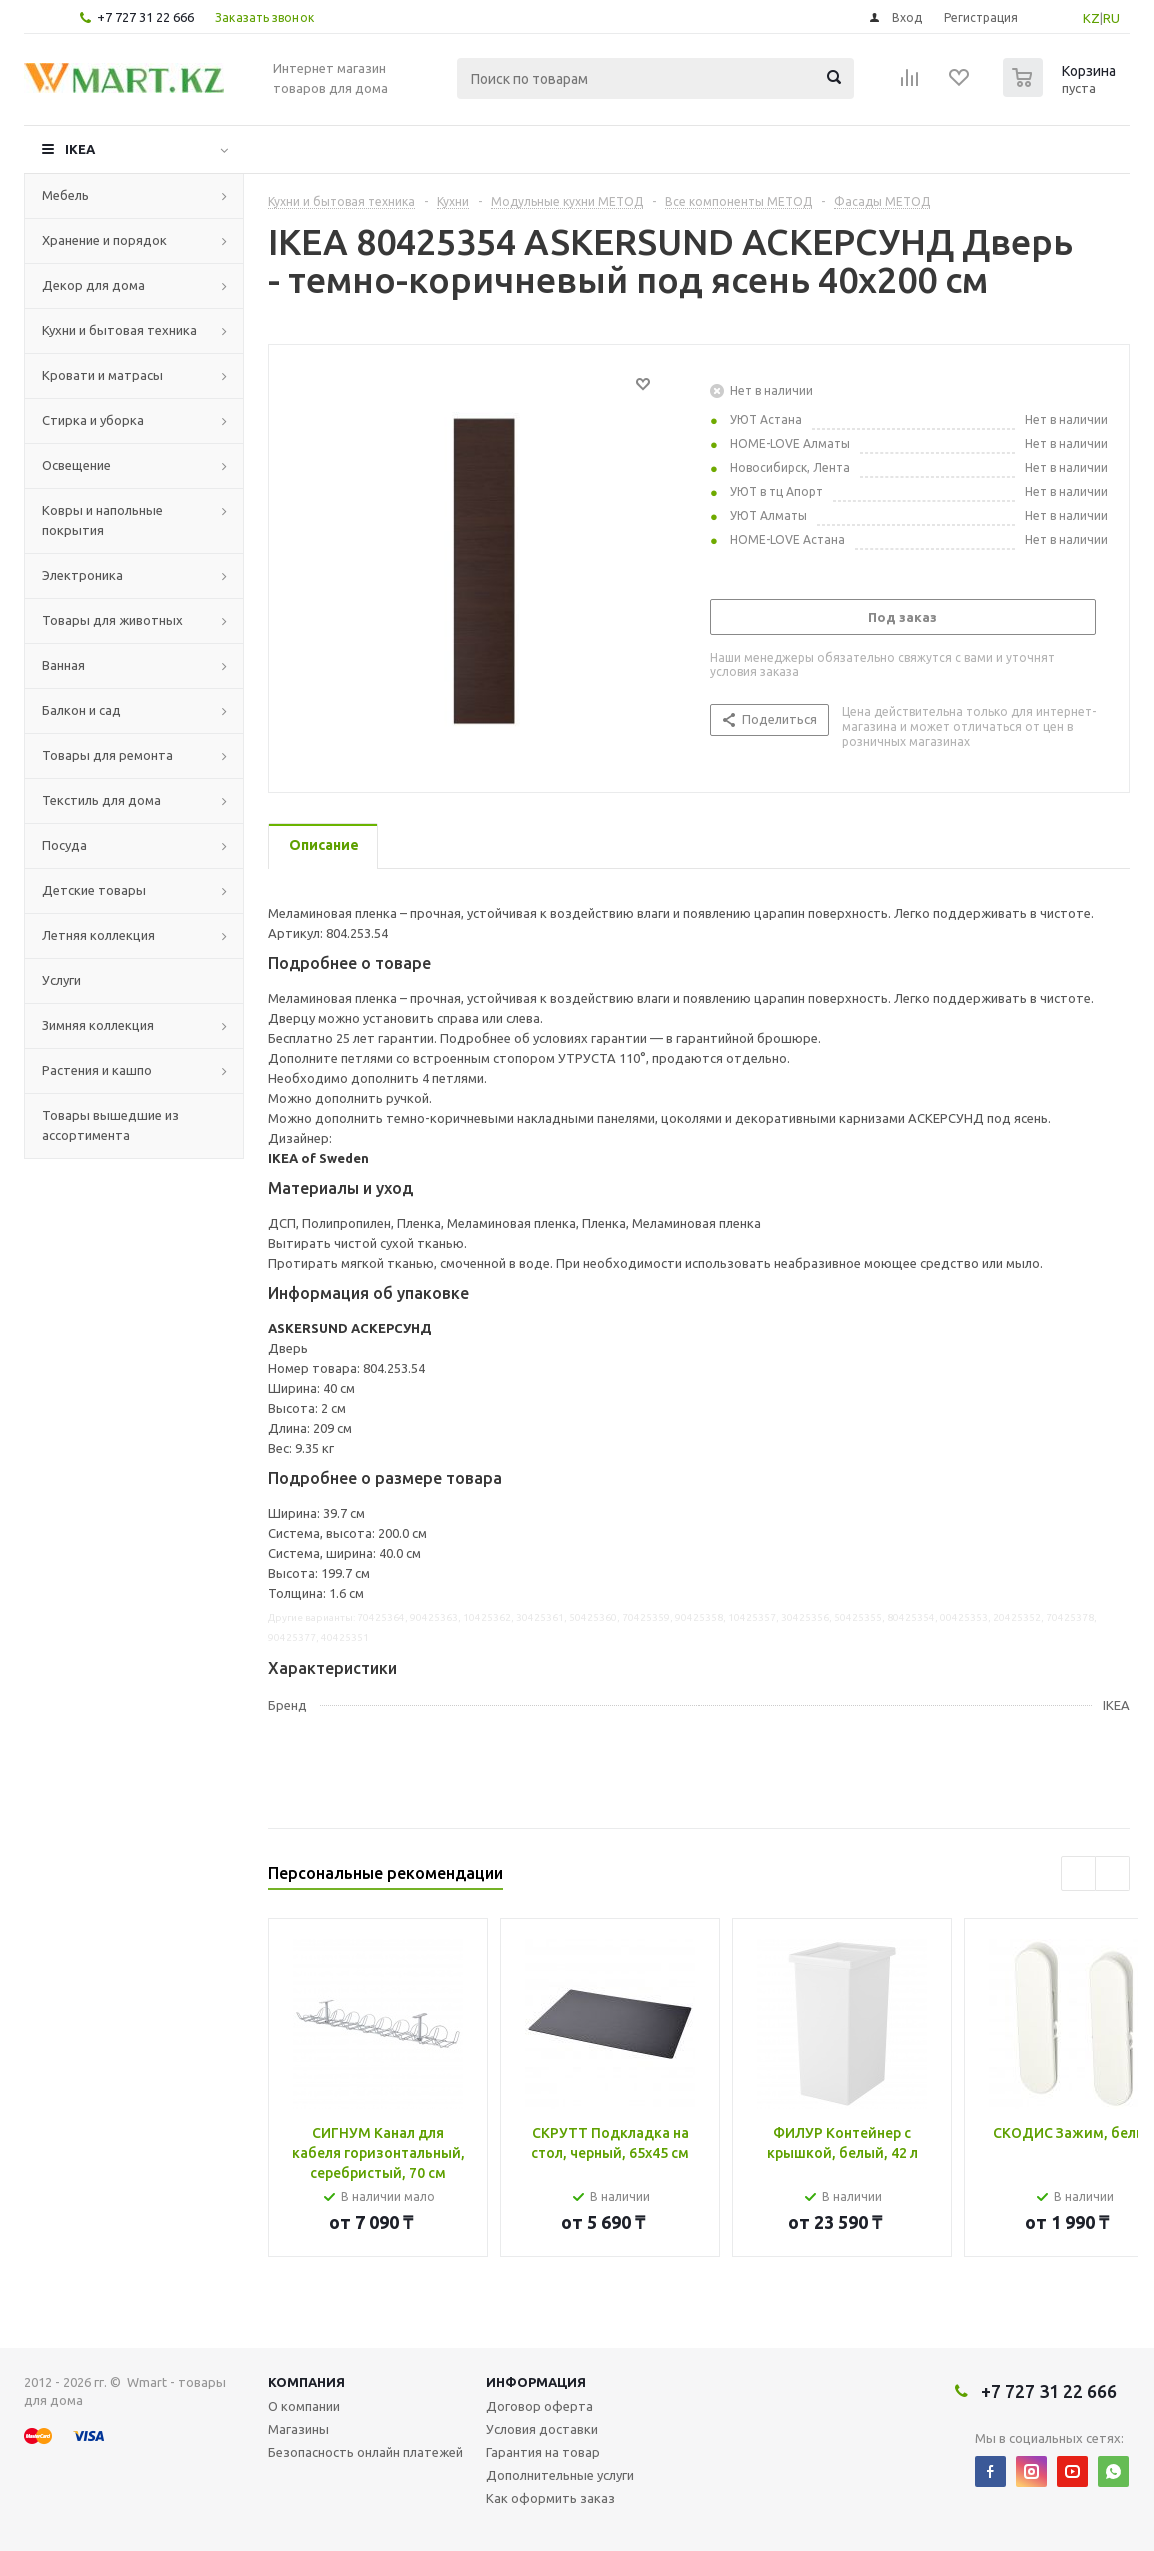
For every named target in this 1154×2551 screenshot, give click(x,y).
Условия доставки (542, 2429)
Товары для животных (112, 620)
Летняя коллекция (98, 935)
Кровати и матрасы (102, 375)
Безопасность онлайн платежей (365, 2452)
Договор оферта (539, 2406)
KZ (1091, 18)
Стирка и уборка (93, 420)
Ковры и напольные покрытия (102, 520)
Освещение (76, 465)
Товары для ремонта (107, 755)
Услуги (61, 980)
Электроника (82, 575)
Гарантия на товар (543, 2452)
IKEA (80, 149)
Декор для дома (93, 285)
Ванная (63, 665)
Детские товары (94, 890)
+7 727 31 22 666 (145, 17)
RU (1111, 18)
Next (1112, 1873)
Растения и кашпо (97, 1070)
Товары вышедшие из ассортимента (110, 1125)
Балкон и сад (81, 710)
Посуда (64, 845)
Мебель (65, 195)
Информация (536, 2382)
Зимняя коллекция (98, 1025)
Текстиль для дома (101, 800)
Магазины (298, 2429)
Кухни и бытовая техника (119, 330)
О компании (304, 2406)
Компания (306, 2382)
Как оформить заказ (550, 2498)
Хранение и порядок (104, 240)
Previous (1078, 1873)
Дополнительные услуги (560, 2475)
